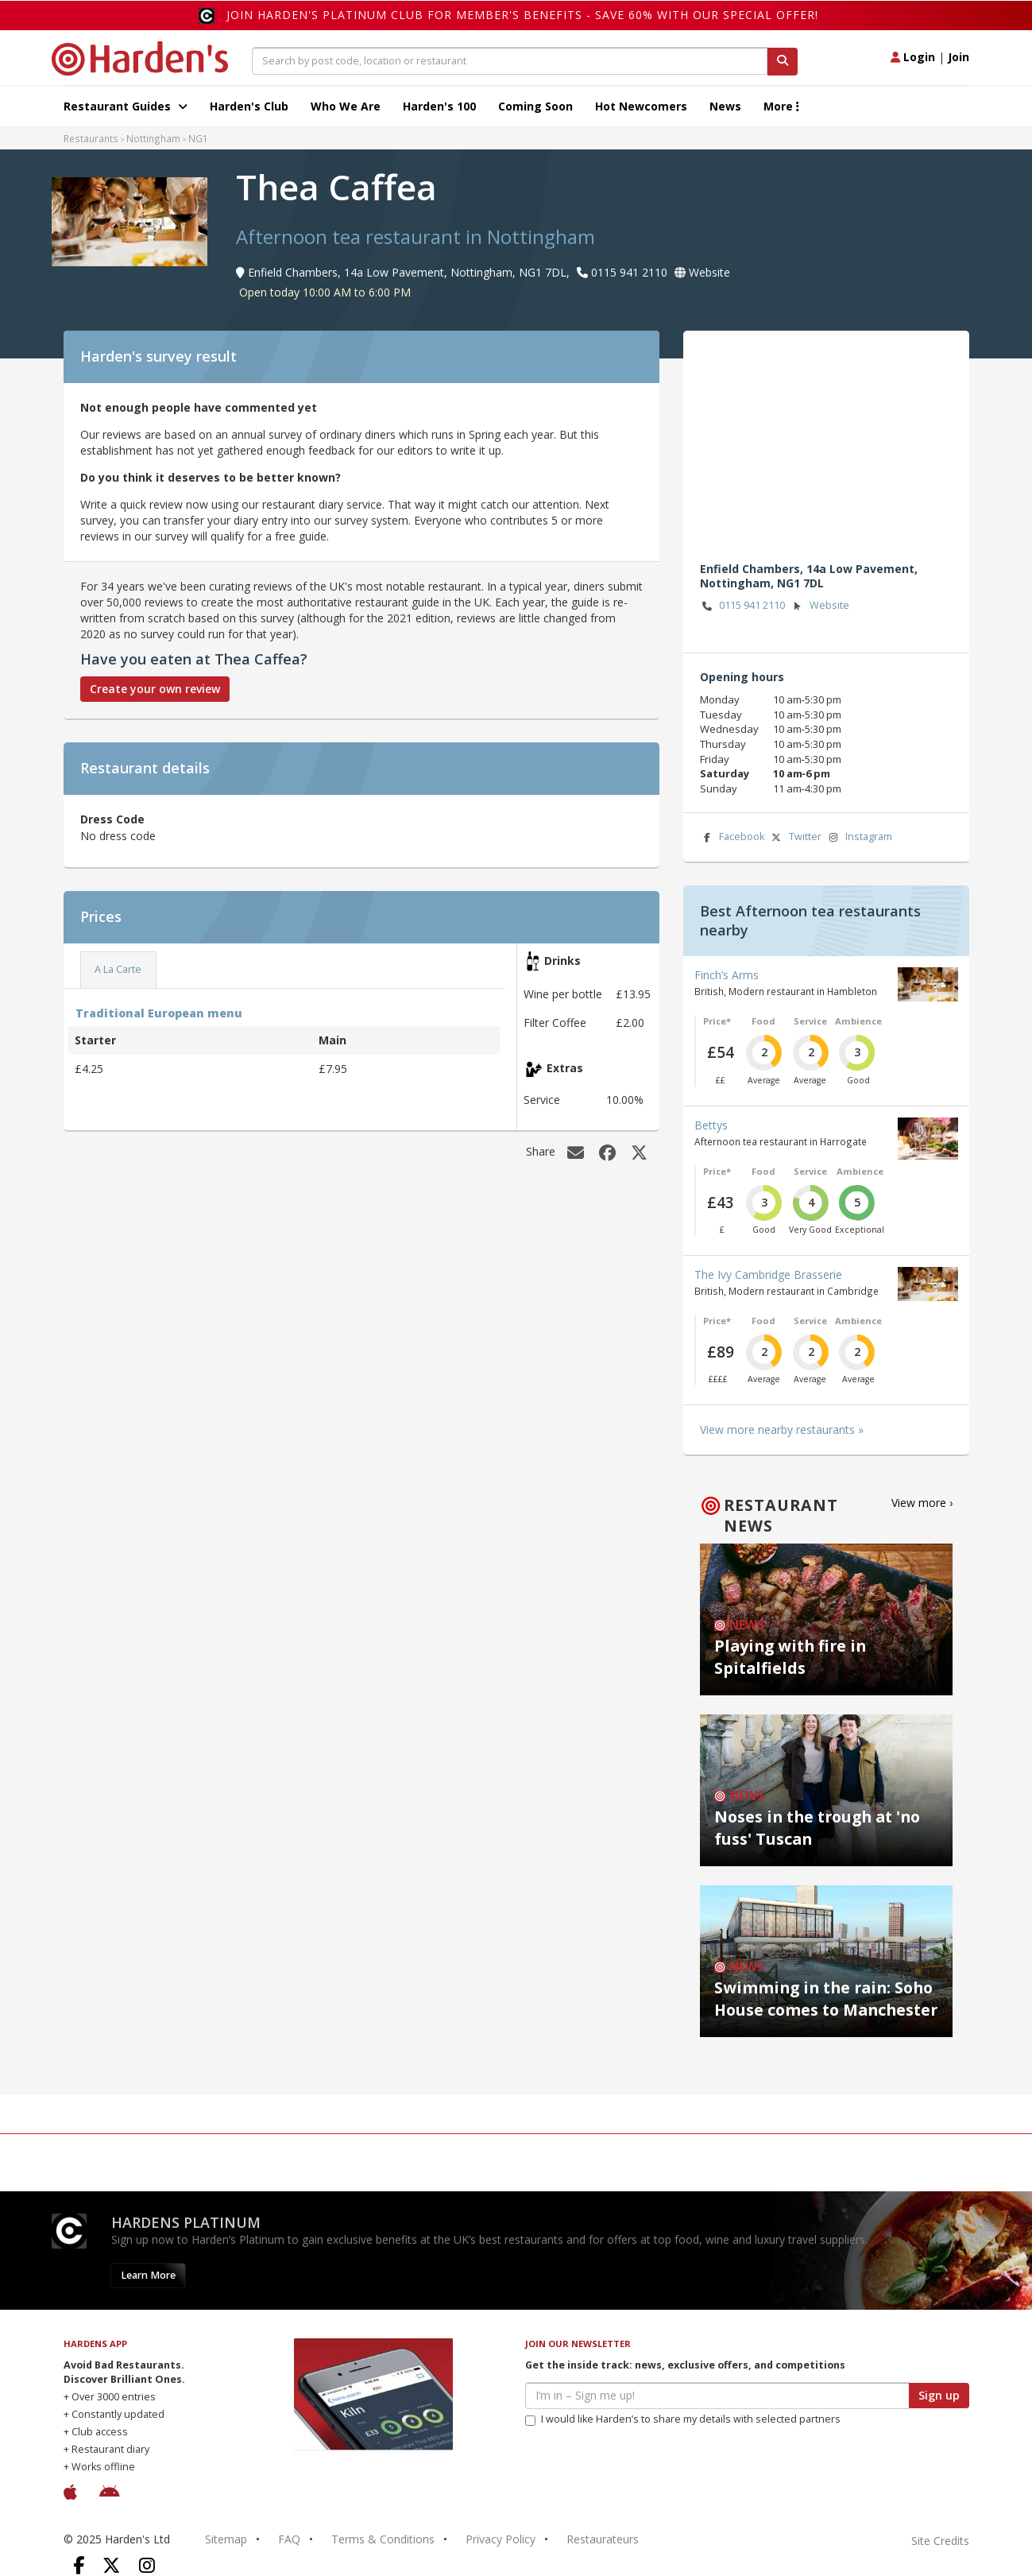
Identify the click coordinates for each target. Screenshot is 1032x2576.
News (725, 106)
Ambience (858, 1021)
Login (913, 56)
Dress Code (112, 819)
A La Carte (118, 969)
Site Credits (940, 2540)
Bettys (711, 1125)
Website (819, 606)
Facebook (732, 837)
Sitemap (226, 2539)
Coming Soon (535, 106)
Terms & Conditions (383, 2539)
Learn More (148, 2275)
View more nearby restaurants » (782, 1429)
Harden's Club (249, 106)
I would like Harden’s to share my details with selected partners (683, 2419)
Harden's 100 (439, 106)
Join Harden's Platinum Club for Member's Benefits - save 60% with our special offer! (522, 14)
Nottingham (153, 138)
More (781, 106)
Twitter (795, 837)
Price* (717, 1021)
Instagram (858, 837)
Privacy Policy (500, 2539)
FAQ (289, 2539)
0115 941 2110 (743, 606)
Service (810, 1021)
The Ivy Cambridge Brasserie (768, 1274)
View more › (922, 1502)
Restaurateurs (602, 2539)
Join (958, 56)
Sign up (939, 2395)
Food (763, 1021)
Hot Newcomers (641, 106)
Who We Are (346, 106)
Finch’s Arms (726, 974)
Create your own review (155, 688)
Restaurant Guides (125, 106)
